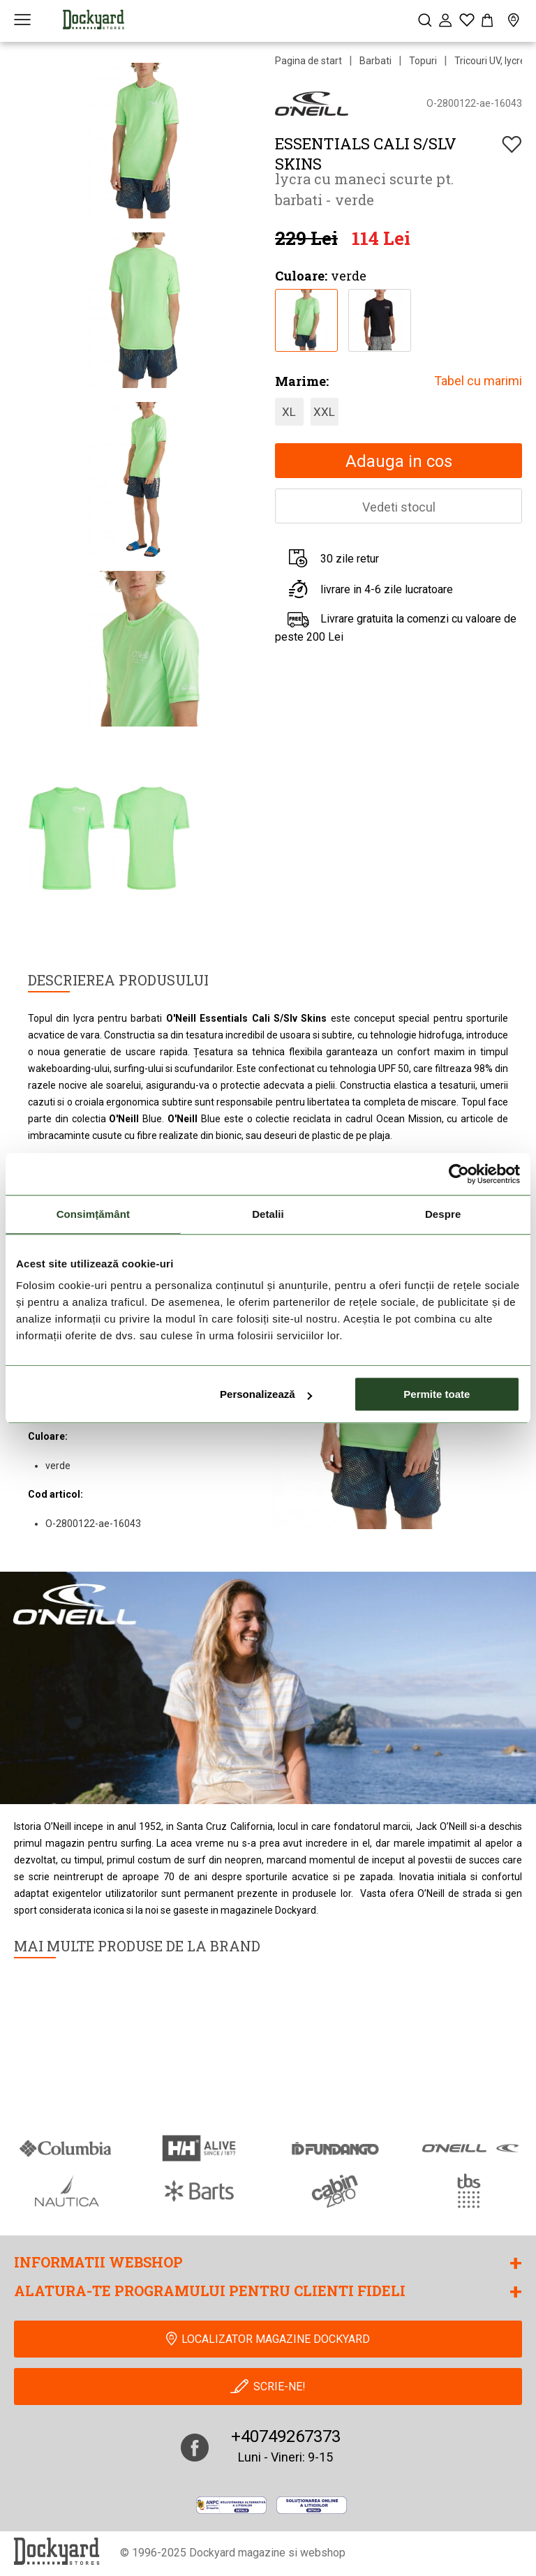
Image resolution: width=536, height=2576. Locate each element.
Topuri (423, 60)
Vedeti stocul (399, 507)
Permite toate (436, 1394)
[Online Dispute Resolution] (311, 2505)
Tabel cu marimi (478, 380)
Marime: (302, 381)
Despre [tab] (443, 1214)
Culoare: (301, 275)
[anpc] (231, 2505)
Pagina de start (308, 60)
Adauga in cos (398, 461)
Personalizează (266, 1394)
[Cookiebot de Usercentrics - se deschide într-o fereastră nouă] (459, 1173)
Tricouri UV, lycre (490, 60)
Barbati (375, 60)
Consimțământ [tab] (93, 1214)
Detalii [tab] (268, 1214)
